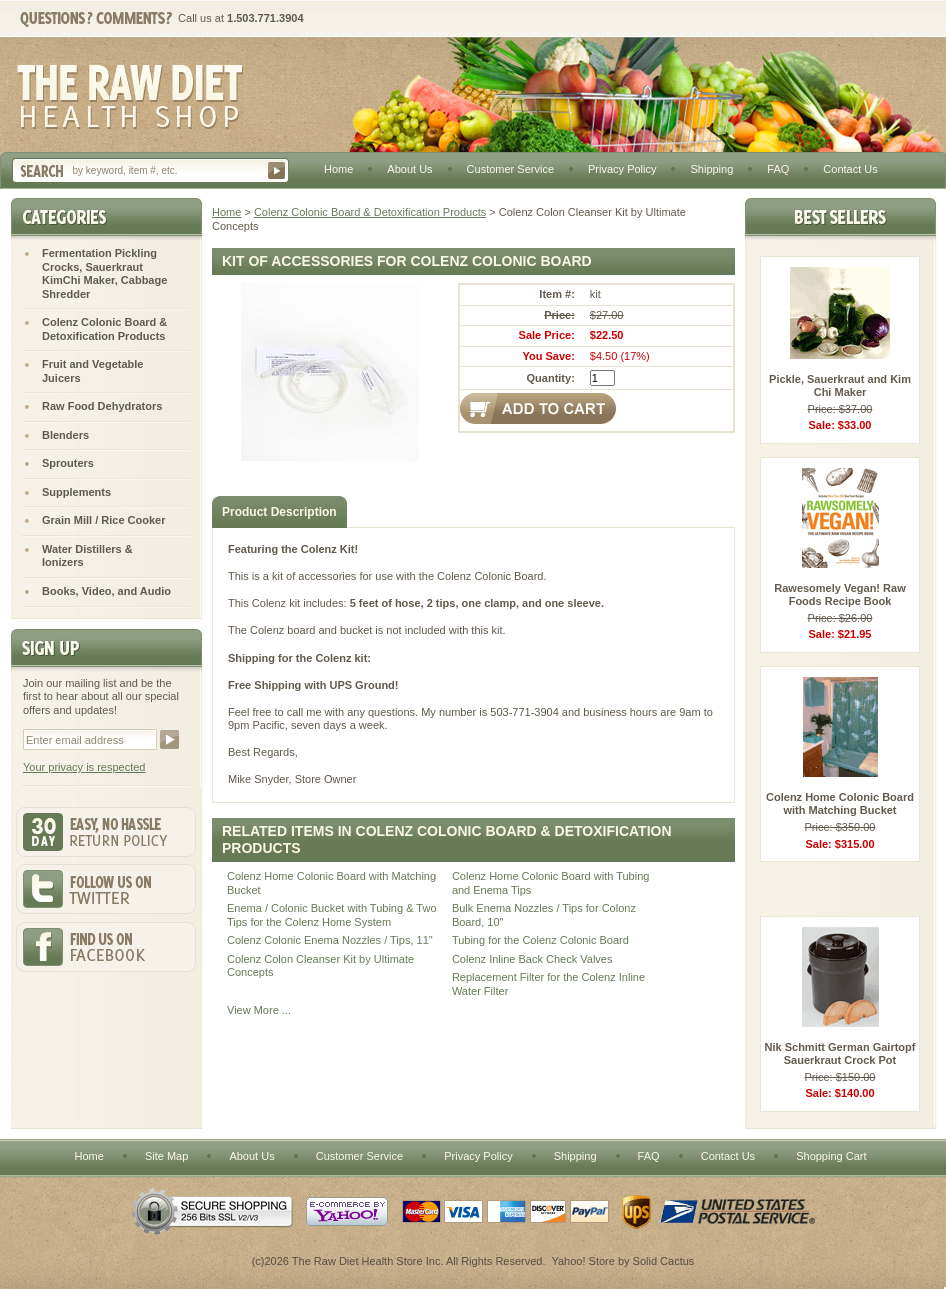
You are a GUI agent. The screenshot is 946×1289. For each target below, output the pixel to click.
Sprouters (68, 463)
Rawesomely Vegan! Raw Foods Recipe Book (839, 595)
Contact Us (850, 169)
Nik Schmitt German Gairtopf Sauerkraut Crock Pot (840, 1054)
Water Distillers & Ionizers (87, 556)
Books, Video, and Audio (106, 591)
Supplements (76, 492)
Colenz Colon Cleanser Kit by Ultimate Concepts (320, 966)
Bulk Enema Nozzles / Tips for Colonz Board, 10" (544, 915)
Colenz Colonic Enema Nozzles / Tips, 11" (330, 940)
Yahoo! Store (582, 1261)
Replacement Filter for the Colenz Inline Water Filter (548, 984)
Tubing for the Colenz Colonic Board (540, 940)
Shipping (711, 169)
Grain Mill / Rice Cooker (103, 520)
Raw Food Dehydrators (102, 406)
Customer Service (510, 169)
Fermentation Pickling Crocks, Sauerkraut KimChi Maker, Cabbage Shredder (104, 273)
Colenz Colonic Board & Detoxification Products (370, 212)
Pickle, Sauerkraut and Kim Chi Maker (840, 386)
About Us (409, 169)
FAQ (778, 169)
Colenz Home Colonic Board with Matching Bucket (331, 883)
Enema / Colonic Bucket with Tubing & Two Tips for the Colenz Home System (332, 915)
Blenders (65, 435)
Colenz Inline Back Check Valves (532, 959)
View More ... (259, 1010)
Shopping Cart (831, 1156)
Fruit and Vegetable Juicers (92, 371)
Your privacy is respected (84, 767)
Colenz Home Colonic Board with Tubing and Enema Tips (551, 883)
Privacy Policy (622, 169)
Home (338, 169)
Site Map (166, 1156)
